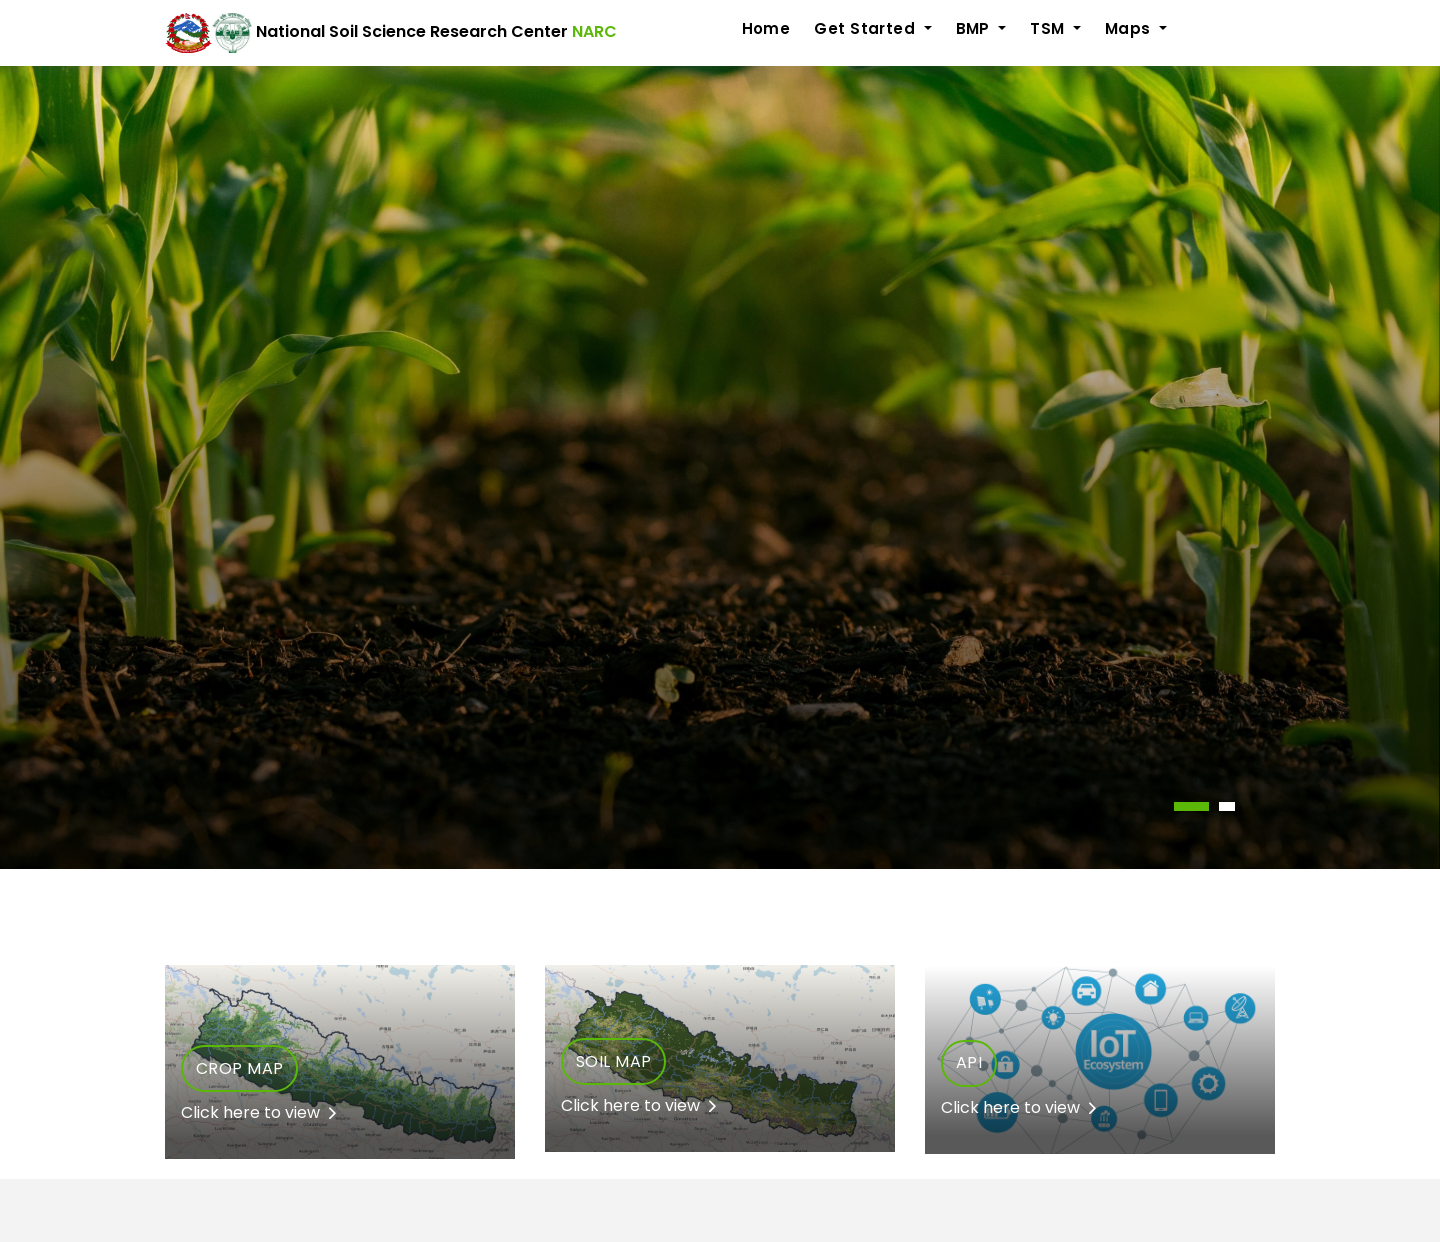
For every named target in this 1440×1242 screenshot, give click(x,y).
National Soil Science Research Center (391, 33)
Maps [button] (1130, 28)
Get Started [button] (866, 28)
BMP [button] (975, 28)
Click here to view (258, 1112)
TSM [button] (1049, 28)
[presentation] (3, 881)
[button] (1191, 806)
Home (766, 28)
